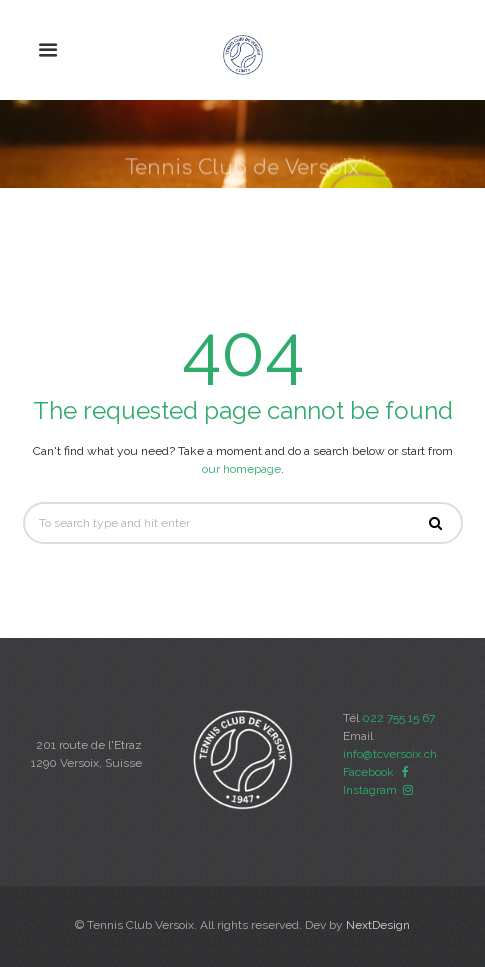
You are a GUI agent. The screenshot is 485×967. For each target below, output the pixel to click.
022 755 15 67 (398, 718)
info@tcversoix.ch (390, 754)
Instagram (380, 790)
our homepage (241, 469)
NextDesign (378, 925)
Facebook (378, 772)
